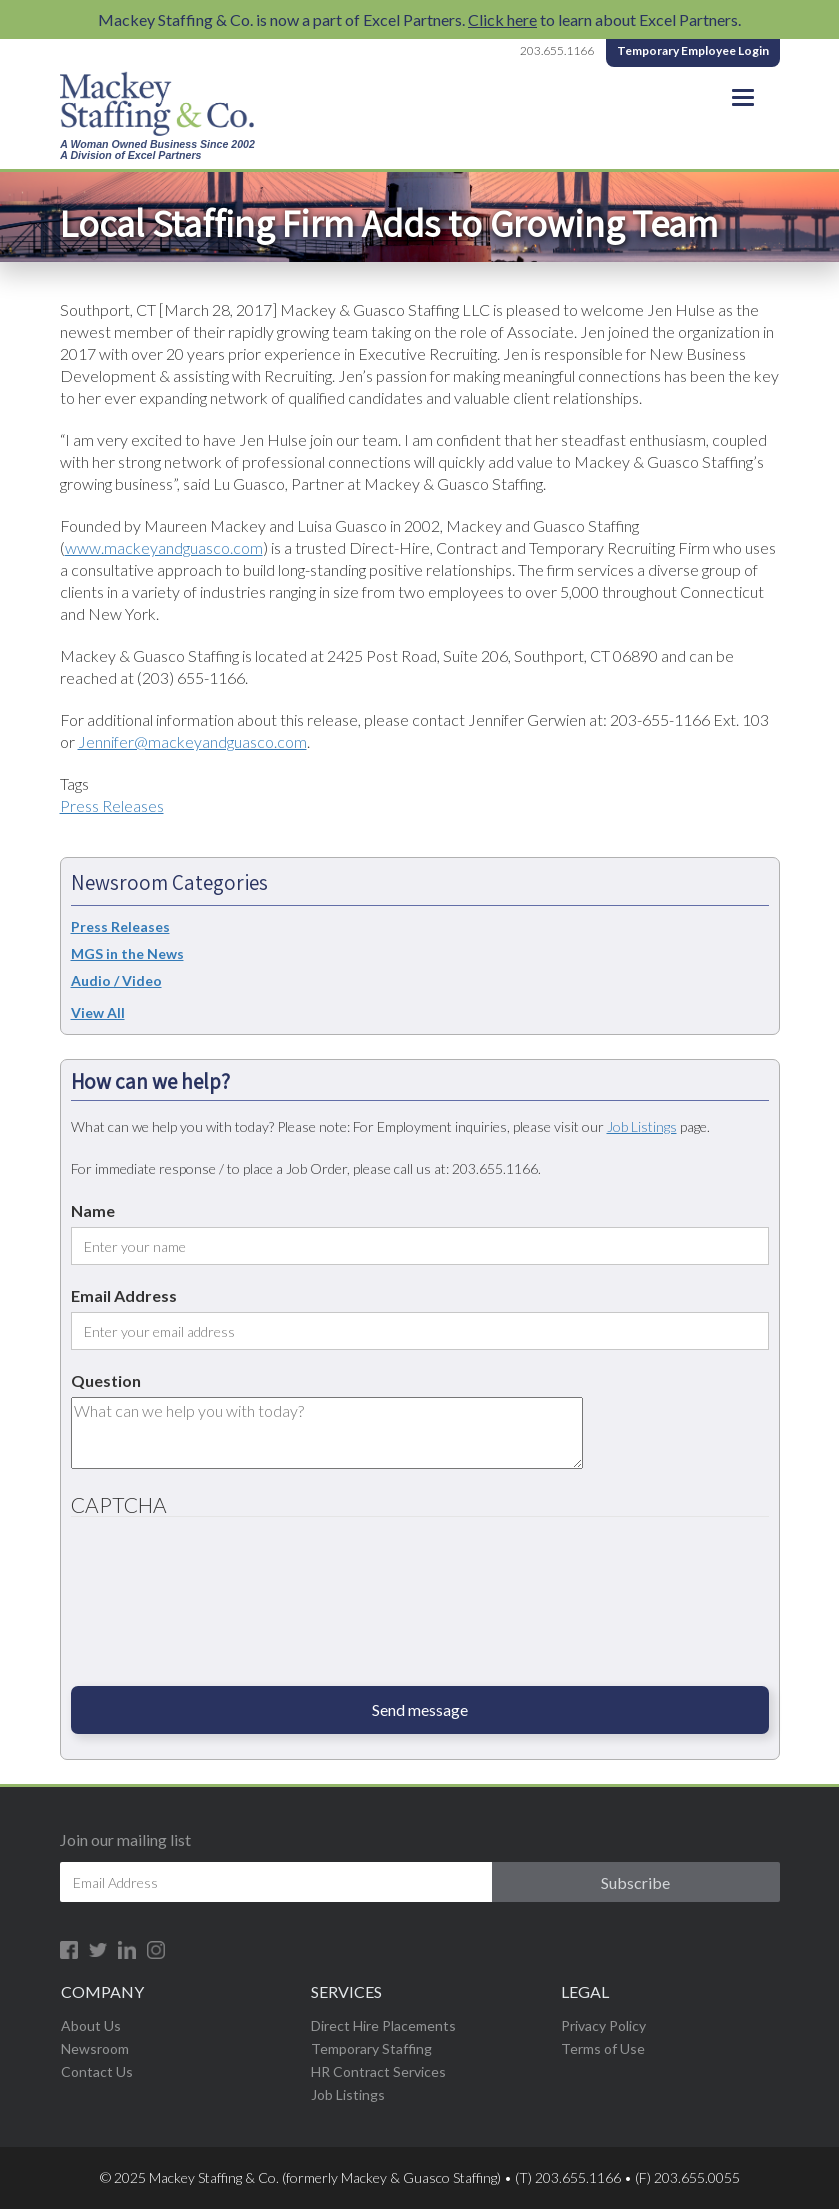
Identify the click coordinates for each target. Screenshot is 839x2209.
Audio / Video (116, 980)
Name (93, 1210)
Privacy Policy (603, 2025)
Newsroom (95, 2048)
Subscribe (635, 1882)
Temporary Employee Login (693, 50)
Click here (502, 19)
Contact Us (97, 2071)
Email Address (124, 1295)
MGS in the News (127, 953)
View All (98, 1012)
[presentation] (153, 1609)
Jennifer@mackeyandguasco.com (192, 741)
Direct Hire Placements (383, 2025)
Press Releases (112, 805)
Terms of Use (603, 2048)
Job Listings (642, 1126)
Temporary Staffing (371, 2048)
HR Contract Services (378, 2071)
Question (106, 1380)
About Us (91, 2025)
